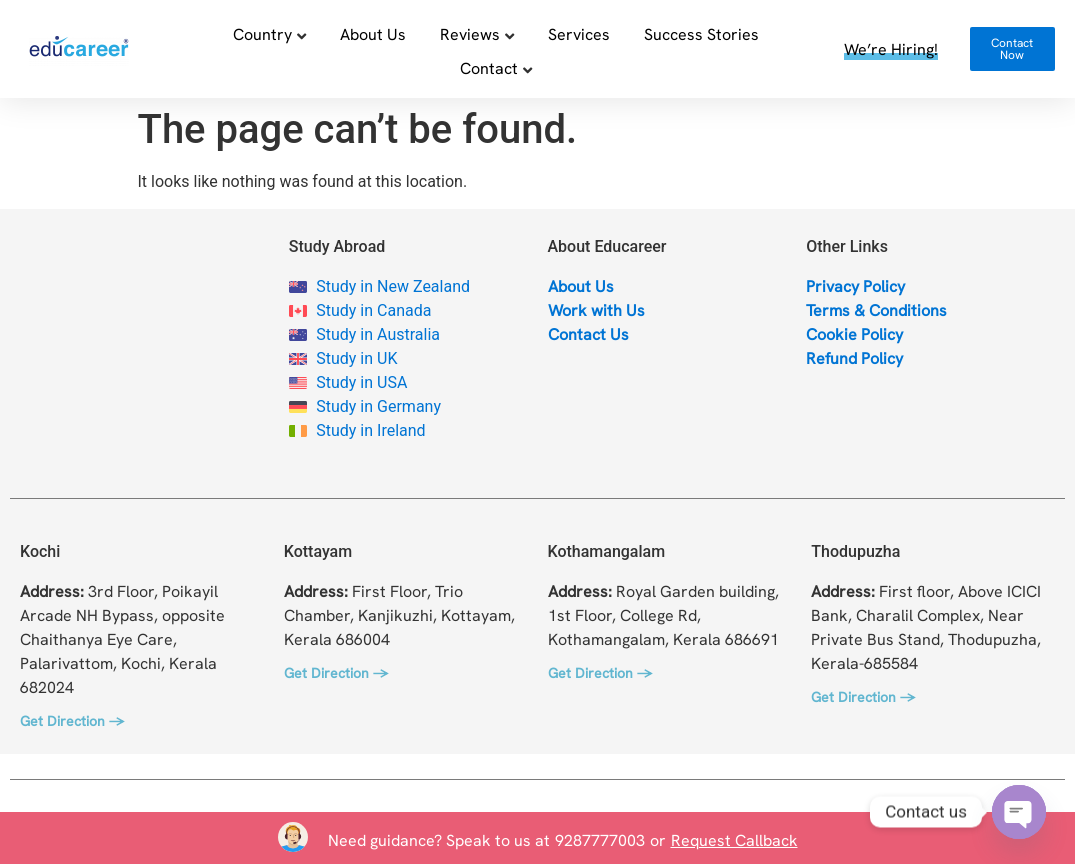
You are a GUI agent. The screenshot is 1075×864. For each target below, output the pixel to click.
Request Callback (734, 840)
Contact (489, 68)
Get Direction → (72, 721)
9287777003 (600, 840)
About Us (373, 34)
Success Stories (701, 34)
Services (579, 34)
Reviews (470, 34)
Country (262, 34)
